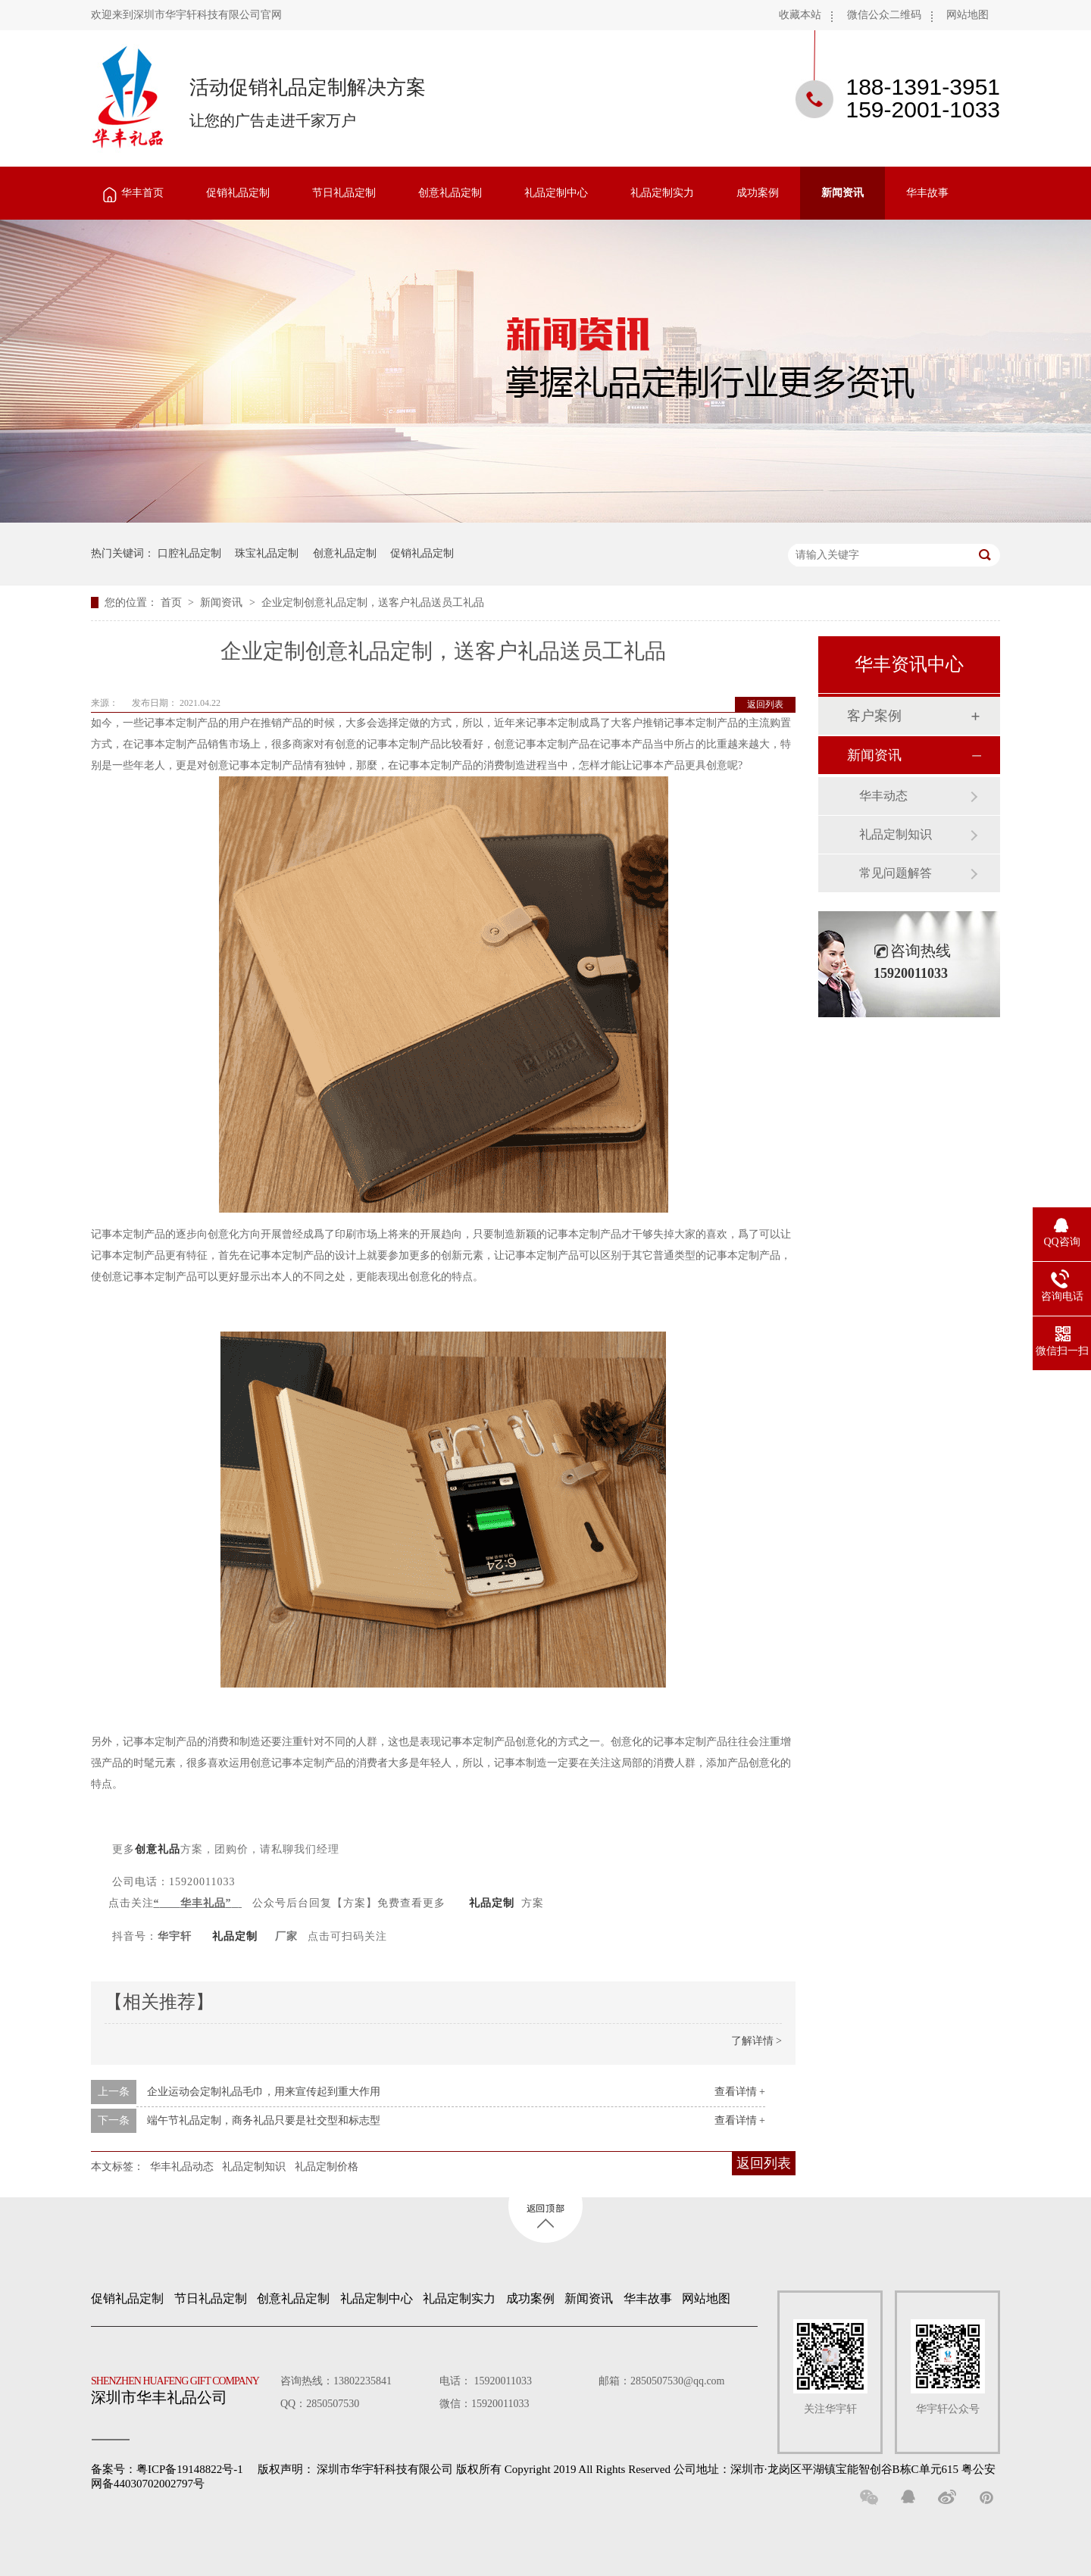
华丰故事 (927, 192)
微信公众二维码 (884, 14)
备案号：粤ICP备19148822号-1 (167, 2469)
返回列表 (765, 704)
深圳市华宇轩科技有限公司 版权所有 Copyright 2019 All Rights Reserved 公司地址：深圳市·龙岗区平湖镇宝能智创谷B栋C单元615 (637, 2469)
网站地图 (967, 14)
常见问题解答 (895, 872)
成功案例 (757, 192)
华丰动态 (883, 795)
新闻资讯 (842, 192)
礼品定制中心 (556, 192)
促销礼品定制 (238, 192)
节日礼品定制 (344, 192)
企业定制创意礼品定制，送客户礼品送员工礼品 (372, 602)
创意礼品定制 (450, 192)
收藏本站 (800, 14)
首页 (173, 602)
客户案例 (874, 715)
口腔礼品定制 (189, 553)
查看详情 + (739, 2091)
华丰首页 (142, 192)
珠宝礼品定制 (267, 553)
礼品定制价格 (326, 2166)
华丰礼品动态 (182, 2166)
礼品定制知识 (254, 2166)
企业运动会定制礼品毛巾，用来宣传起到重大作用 (263, 2091)
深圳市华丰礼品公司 (181, 2387)
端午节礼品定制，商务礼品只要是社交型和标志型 (263, 2120)
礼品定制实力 (662, 192)
